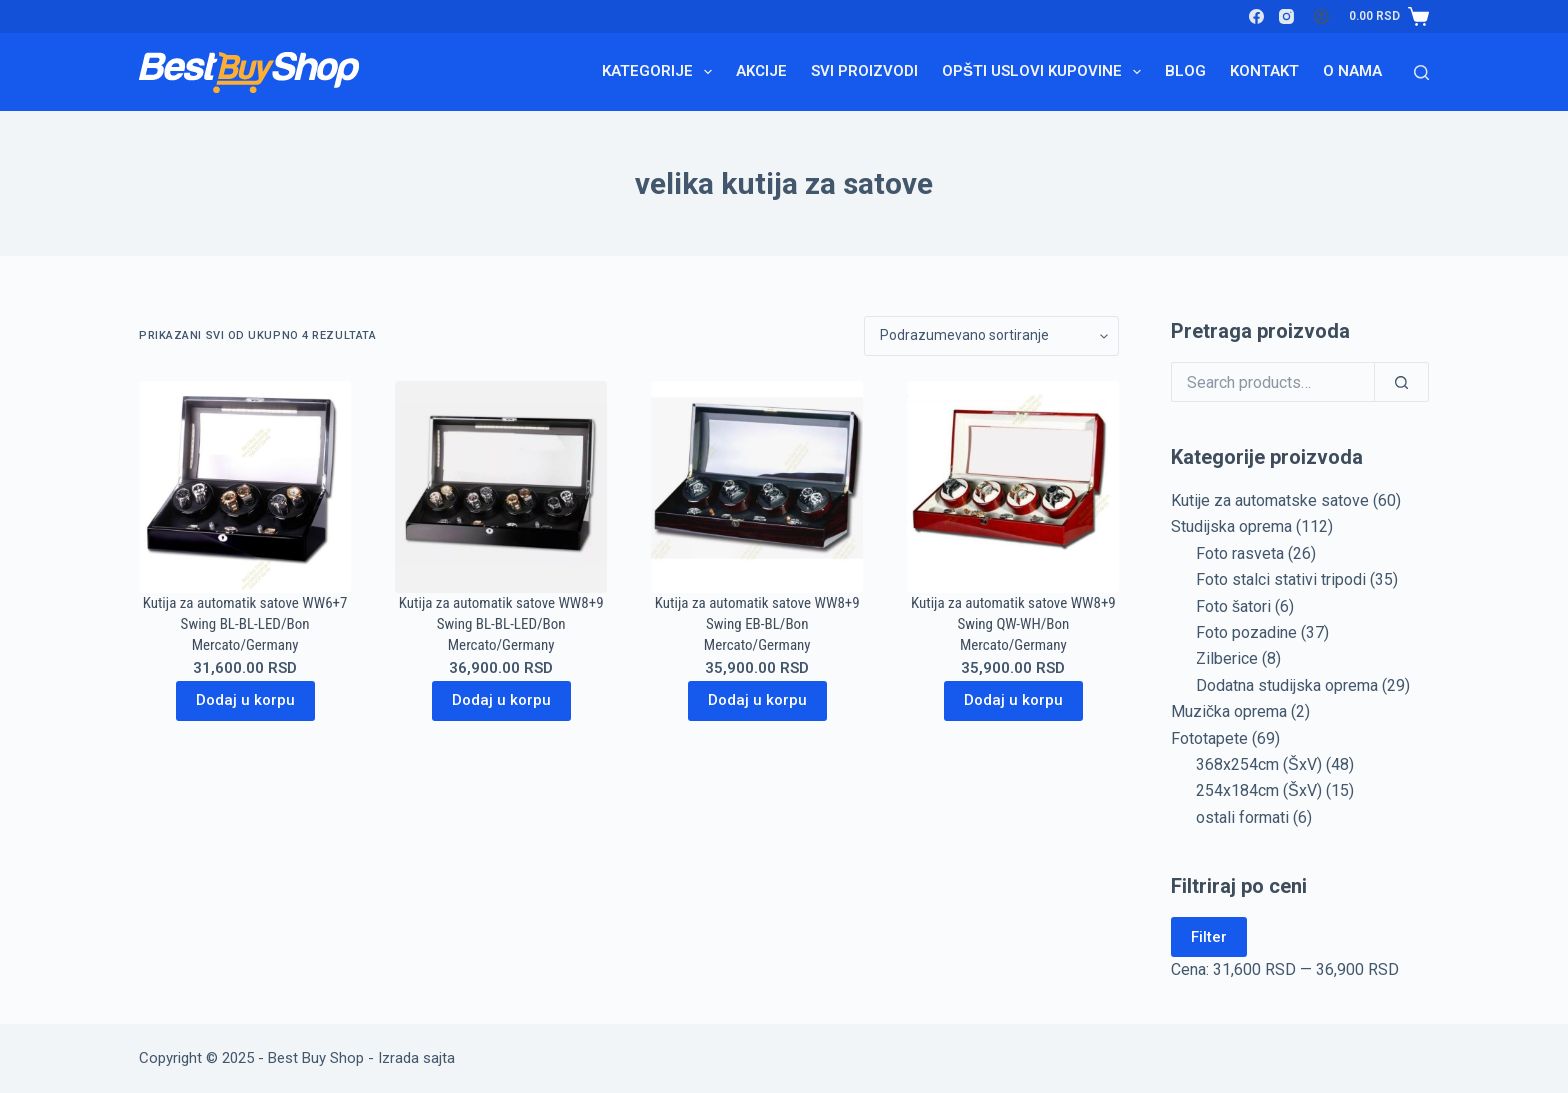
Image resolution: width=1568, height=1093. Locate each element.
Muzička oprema (1229, 711)
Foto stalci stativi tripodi (1281, 579)
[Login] (1321, 16)
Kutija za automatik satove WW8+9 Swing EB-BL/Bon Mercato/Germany (757, 624)
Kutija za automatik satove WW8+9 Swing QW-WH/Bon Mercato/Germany (1013, 624)
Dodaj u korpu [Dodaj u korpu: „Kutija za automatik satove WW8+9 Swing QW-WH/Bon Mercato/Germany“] (1013, 700)
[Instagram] (1286, 16)
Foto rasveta (1240, 553)
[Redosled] (991, 336)
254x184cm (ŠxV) (1259, 790)
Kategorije (661, 72)
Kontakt (1264, 71)
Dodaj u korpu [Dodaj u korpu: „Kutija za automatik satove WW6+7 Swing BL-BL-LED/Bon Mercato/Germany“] (245, 700)
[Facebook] (1256, 16)
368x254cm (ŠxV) (1259, 764)
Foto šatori (1233, 606)
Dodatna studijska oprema (1287, 685)
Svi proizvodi (864, 71)
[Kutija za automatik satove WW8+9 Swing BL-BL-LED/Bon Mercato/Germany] (501, 487)
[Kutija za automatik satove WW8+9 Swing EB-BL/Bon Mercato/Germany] (757, 487)
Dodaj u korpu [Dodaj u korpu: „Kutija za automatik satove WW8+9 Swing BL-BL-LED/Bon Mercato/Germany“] (501, 700)
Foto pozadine (1246, 632)
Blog (1185, 71)
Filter (1209, 937)
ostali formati (1242, 817)
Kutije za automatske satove (1270, 500)
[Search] (1421, 72)
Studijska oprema (1231, 526)
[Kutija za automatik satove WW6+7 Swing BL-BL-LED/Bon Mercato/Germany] (245, 487)
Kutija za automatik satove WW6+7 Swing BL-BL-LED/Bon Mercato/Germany (245, 624)
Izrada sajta (416, 1058)
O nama (1352, 71)
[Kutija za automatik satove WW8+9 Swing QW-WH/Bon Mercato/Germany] (1013, 487)
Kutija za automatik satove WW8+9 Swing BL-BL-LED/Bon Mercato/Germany (501, 624)
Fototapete (1209, 738)
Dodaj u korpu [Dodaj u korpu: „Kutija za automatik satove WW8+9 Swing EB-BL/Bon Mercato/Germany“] (757, 700)
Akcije (761, 71)
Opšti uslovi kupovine (1045, 72)
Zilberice (1227, 658)
